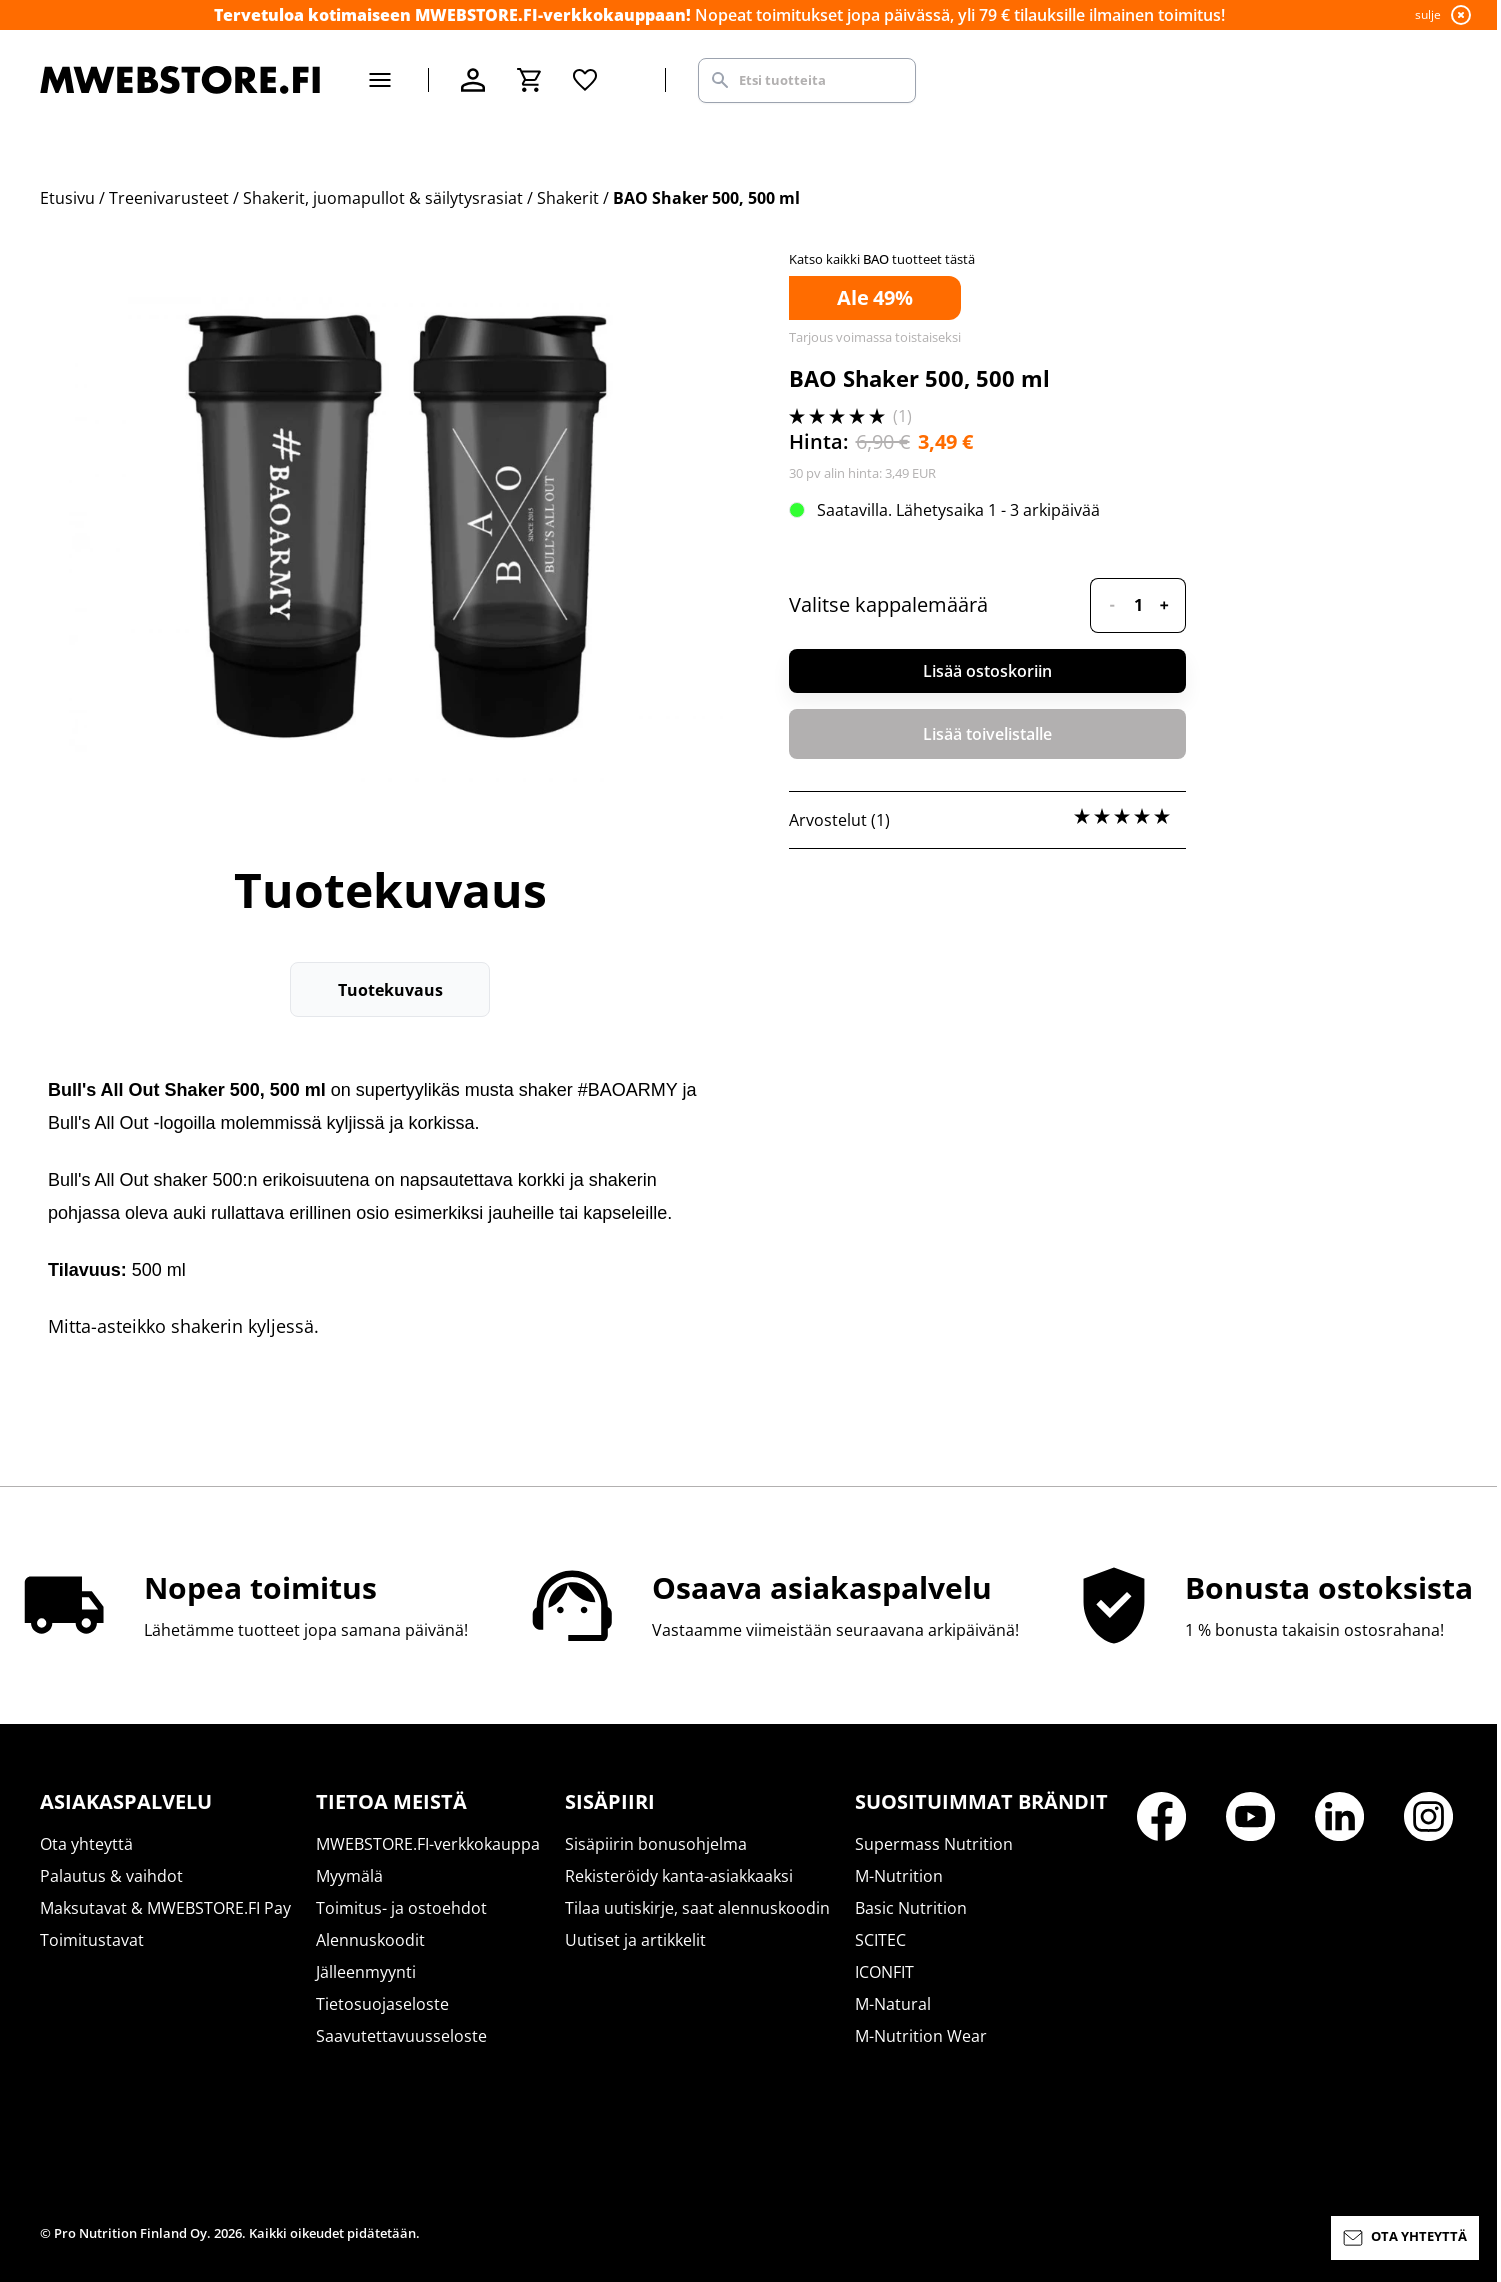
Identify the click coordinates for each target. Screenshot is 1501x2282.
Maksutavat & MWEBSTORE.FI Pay (165, 1908)
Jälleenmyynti (366, 1972)
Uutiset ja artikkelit (635, 1940)
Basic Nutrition (911, 1908)
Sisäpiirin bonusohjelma (656, 1844)
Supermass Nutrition (934, 1844)
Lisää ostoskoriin (987, 671)
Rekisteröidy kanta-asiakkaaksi (679, 1876)
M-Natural (893, 2004)
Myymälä (349, 1876)
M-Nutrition (899, 1876)
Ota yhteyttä (86, 1844)
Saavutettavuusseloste (401, 2036)
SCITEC (880, 1940)
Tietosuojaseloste (382, 2004)
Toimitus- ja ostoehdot (401, 1908)
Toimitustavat (92, 1940)
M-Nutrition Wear (921, 2036)
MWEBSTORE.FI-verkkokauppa (428, 1844)
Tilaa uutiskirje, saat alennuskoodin (697, 1908)
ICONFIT (884, 1972)
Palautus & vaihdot (111, 1876)
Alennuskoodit (370, 1940)
